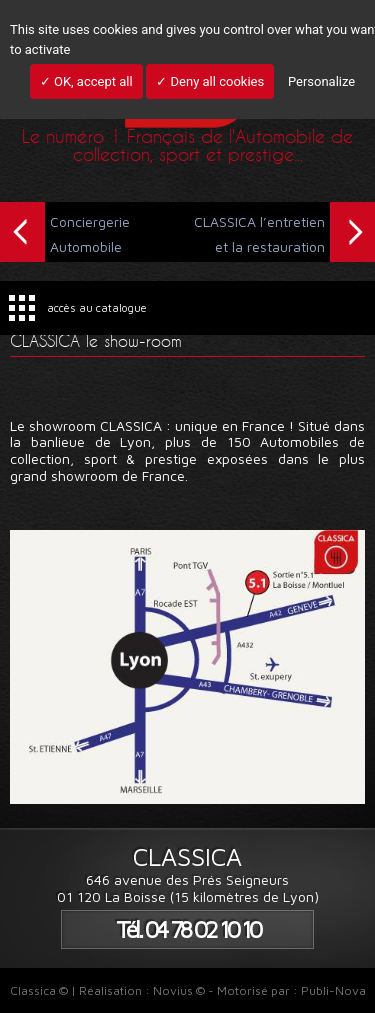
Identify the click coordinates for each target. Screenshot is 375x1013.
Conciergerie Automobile (65, 232)
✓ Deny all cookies (210, 81)
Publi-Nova (333, 990)
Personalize (321, 81)
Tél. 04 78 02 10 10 (188, 929)
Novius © (179, 990)
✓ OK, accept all (86, 81)
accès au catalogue (97, 307)
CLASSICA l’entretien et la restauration (284, 232)
